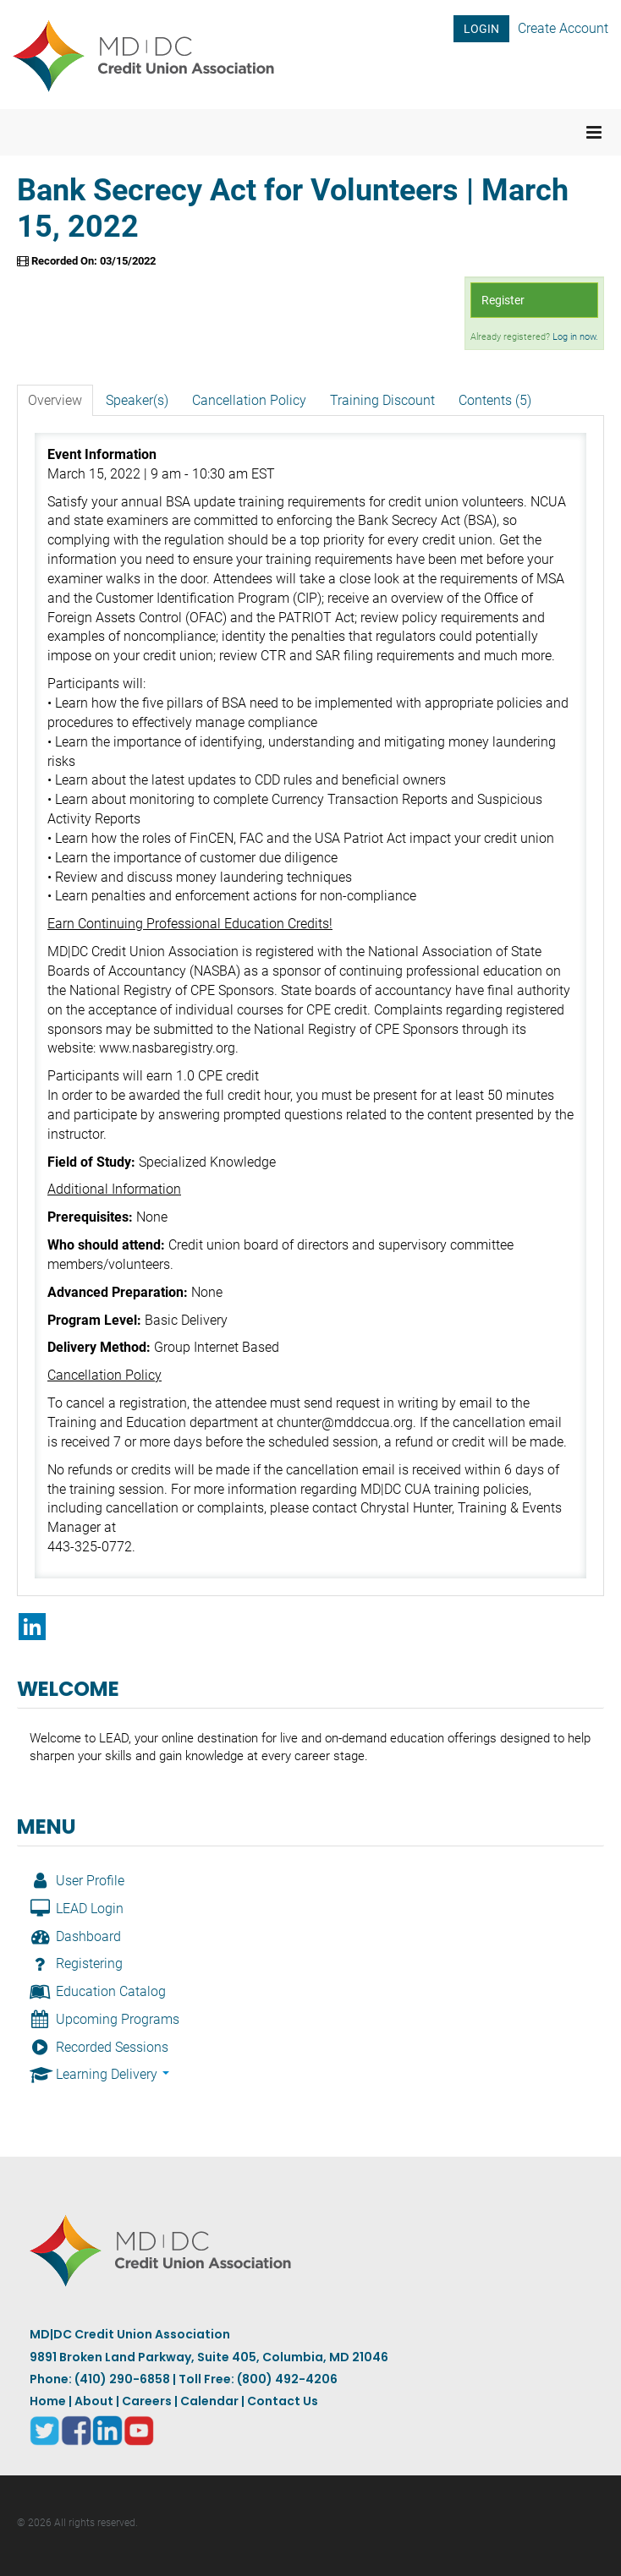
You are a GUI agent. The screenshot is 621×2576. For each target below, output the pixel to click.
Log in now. (575, 336)
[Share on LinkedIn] (32, 1626)
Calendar (209, 2401)
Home (48, 2401)
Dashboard (75, 1936)
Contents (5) (495, 400)
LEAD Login (77, 1909)
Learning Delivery (99, 2074)
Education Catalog (98, 1991)
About (93, 2401)
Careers (147, 2401)
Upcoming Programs (104, 2019)
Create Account (563, 28)
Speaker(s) (137, 400)
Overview (55, 400)
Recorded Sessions (99, 2047)
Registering (76, 1963)
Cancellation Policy (249, 400)
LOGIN (481, 29)
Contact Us (282, 2401)
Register (503, 300)
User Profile (77, 1881)
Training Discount (382, 400)
